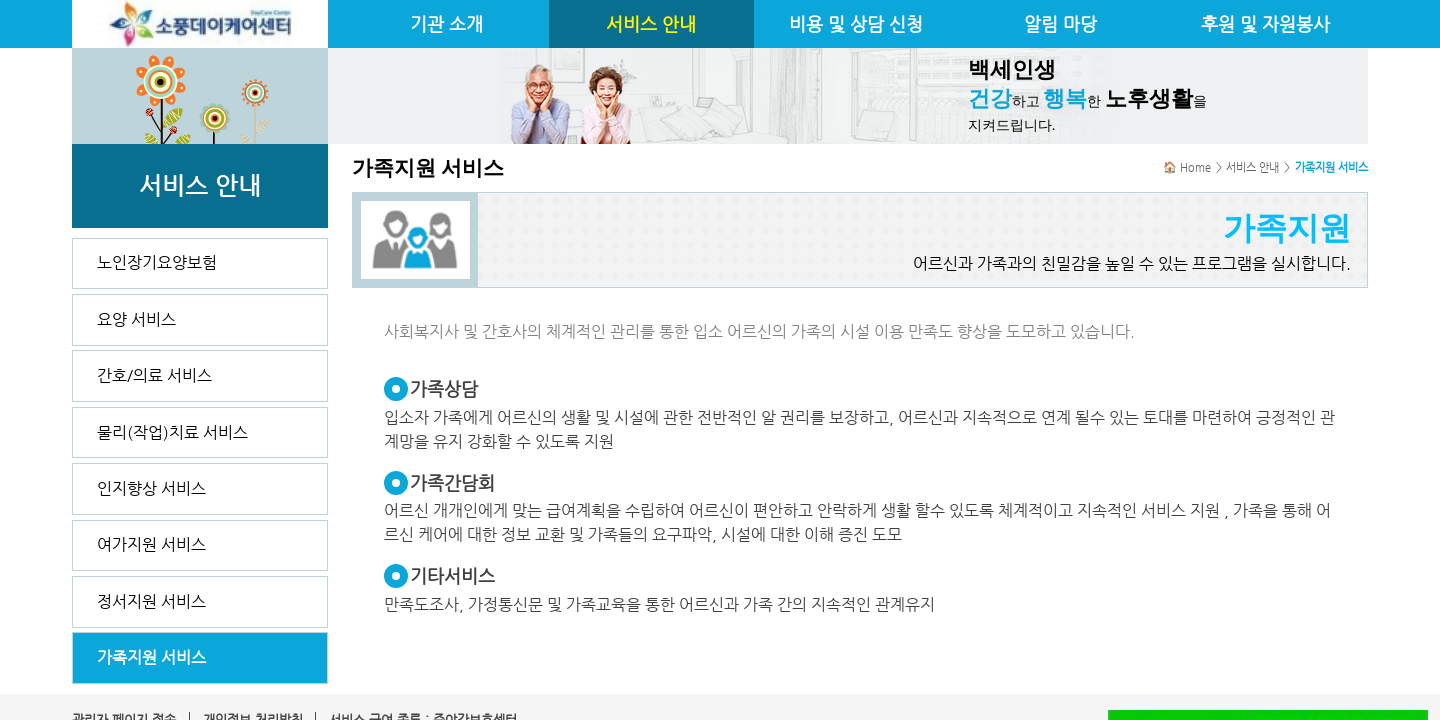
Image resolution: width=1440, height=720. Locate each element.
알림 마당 (1060, 24)
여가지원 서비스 (151, 544)
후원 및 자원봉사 (1265, 24)
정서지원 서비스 (151, 601)
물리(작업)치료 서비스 (172, 432)
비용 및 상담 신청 (856, 24)
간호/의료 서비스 (154, 375)
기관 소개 (446, 24)
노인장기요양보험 (157, 262)
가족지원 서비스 (151, 657)
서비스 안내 (651, 24)
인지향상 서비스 (151, 488)
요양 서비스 (136, 319)
